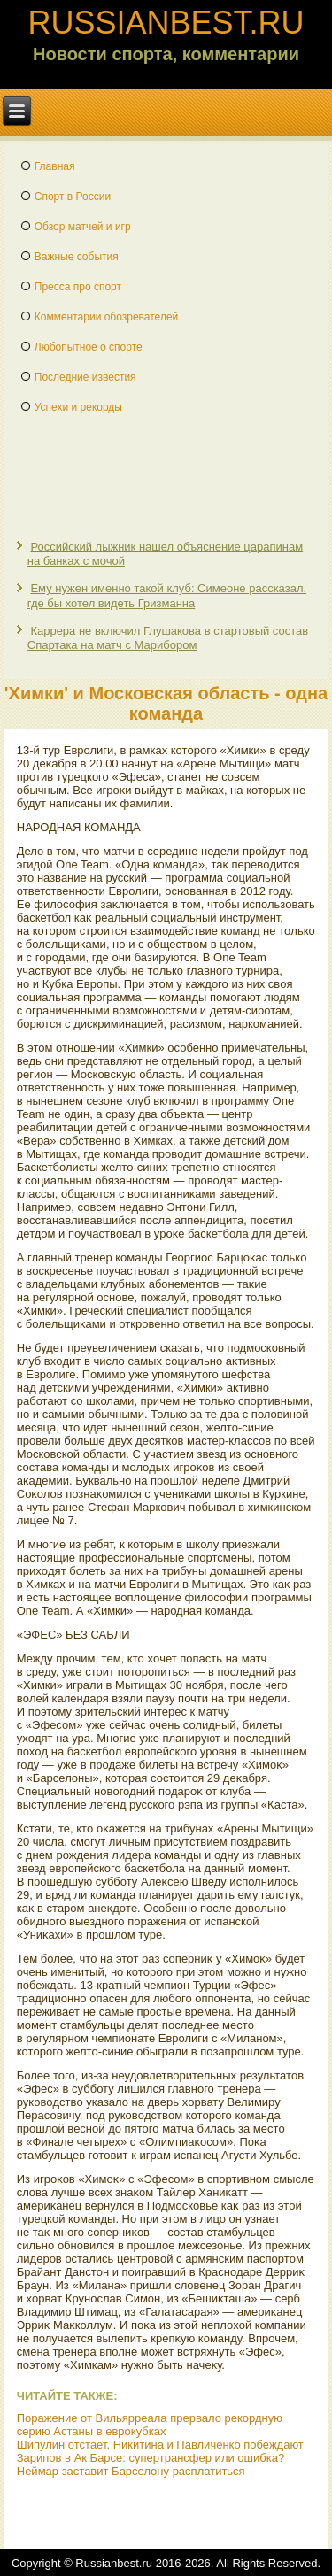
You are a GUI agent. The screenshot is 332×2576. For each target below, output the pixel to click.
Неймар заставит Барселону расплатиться (131, 2471)
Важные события (77, 257)
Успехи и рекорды (78, 407)
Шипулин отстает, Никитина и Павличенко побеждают (160, 2444)
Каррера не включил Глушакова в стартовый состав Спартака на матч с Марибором (167, 638)
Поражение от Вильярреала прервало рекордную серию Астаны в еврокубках (149, 2424)
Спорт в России (73, 196)
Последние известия (85, 377)
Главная (55, 166)
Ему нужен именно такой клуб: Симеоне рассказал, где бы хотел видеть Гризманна (166, 595)
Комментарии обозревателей (107, 317)
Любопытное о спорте (89, 347)
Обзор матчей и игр (83, 226)
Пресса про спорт (78, 287)
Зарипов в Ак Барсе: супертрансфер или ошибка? (150, 2457)
